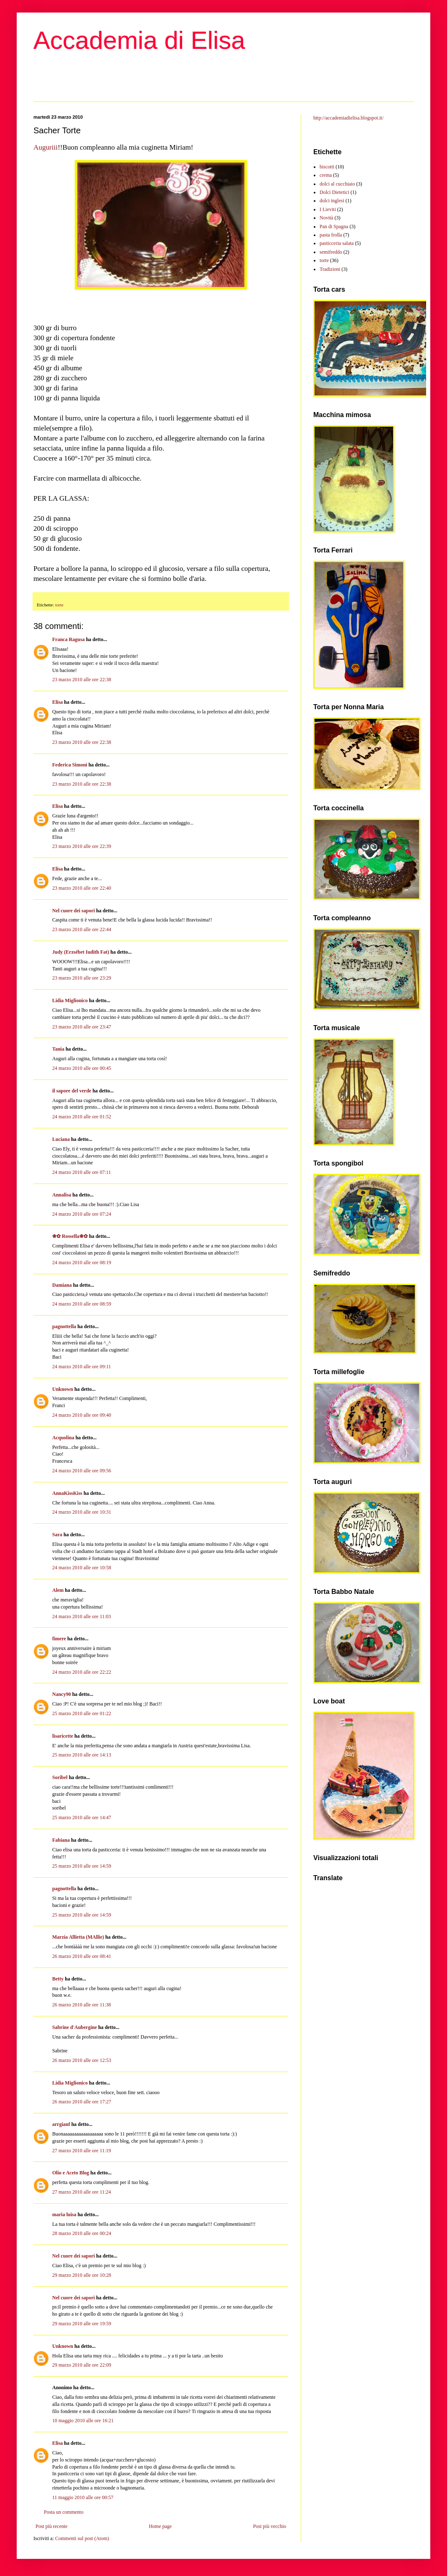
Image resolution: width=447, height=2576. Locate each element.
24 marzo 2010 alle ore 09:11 (81, 1366)
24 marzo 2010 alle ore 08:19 (81, 1262)
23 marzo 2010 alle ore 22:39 (81, 846)
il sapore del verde (71, 1091)
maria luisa (64, 2214)
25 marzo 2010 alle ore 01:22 (81, 1713)
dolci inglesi (332, 201)
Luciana (61, 1139)
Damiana (62, 1285)
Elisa (57, 702)
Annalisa (61, 1195)
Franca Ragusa (68, 639)
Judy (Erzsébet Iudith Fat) (80, 952)
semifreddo (331, 252)
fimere (59, 1639)
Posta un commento (64, 2512)
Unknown (62, 1389)
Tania (58, 1049)
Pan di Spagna (334, 226)
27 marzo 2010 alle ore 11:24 (81, 2192)
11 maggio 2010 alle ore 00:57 (83, 2497)
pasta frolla (331, 235)
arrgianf (61, 2124)
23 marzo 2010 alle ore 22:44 (81, 929)
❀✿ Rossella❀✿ (70, 1236)
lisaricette (62, 1736)
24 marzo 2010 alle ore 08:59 (81, 1304)
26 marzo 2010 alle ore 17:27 (81, 2102)
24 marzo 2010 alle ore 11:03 (81, 1616)
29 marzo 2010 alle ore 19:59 (81, 2324)
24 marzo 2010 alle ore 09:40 (81, 1415)
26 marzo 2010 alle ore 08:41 (81, 1956)
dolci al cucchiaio (337, 184)
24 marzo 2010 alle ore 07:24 (81, 1214)
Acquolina (63, 1438)
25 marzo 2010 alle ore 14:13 (81, 1755)
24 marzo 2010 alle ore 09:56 (81, 1471)
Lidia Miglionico (70, 1000)
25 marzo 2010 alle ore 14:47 (81, 1817)
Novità (326, 218)
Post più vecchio (269, 2526)
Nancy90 (61, 1694)
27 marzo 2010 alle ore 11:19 (81, 2150)
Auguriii (45, 147)
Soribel (60, 1777)
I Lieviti (328, 209)
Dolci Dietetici (334, 192)
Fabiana (61, 1840)
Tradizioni (330, 269)
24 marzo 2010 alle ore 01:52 (81, 1117)
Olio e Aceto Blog (70, 2173)
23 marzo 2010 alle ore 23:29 (81, 978)
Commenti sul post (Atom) (82, 2538)
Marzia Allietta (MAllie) (78, 1937)
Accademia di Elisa (139, 40)
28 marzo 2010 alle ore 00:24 (81, 2233)
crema (326, 175)
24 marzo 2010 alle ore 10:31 (81, 1512)
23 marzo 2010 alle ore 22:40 (81, 888)
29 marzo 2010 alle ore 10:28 (81, 2275)
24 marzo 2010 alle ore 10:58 (81, 1568)
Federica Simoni (69, 765)
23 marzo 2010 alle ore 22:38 (81, 679)
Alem (57, 1590)
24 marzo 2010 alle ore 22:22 (81, 1672)
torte (59, 604)
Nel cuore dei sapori (73, 911)
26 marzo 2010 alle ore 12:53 (81, 2060)
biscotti (327, 167)
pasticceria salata (337, 243)
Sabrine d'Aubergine (74, 2027)
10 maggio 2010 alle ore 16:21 (83, 2420)
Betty (57, 1979)
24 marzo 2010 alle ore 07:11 (81, 1172)
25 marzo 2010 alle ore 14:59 (81, 1866)
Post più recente (52, 2526)
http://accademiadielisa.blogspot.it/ (348, 118)
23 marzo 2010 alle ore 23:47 (81, 1027)
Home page (160, 2526)
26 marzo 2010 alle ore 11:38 (81, 2005)
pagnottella (64, 1326)
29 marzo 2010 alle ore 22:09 (81, 2365)
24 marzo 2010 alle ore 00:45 (81, 1068)
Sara (57, 1534)
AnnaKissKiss (67, 1493)
